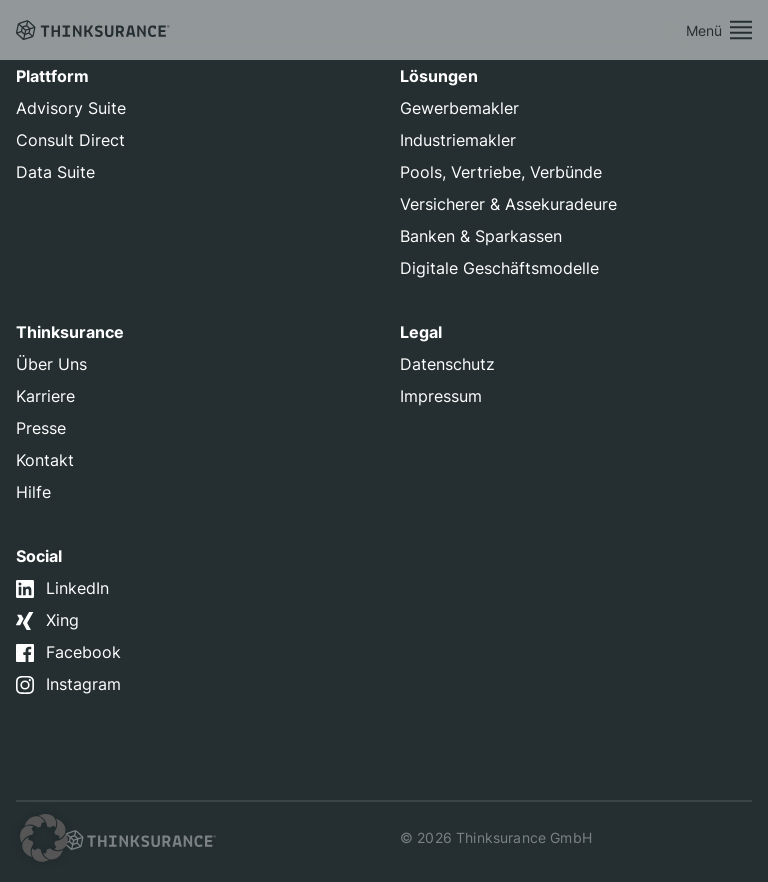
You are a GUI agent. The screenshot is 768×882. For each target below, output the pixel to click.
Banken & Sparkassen (481, 236)
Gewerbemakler (459, 108)
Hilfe (33, 492)
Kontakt (45, 460)
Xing (62, 620)
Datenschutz (447, 364)
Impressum (441, 396)
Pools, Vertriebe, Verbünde (501, 172)
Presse (41, 428)
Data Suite (55, 172)
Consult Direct (70, 140)
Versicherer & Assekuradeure (508, 204)
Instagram (83, 684)
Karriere (45, 396)
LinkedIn (77, 588)
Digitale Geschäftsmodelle (499, 268)
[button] (44, 838)
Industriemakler (458, 140)
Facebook (83, 652)
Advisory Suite (71, 108)
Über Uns (51, 364)
